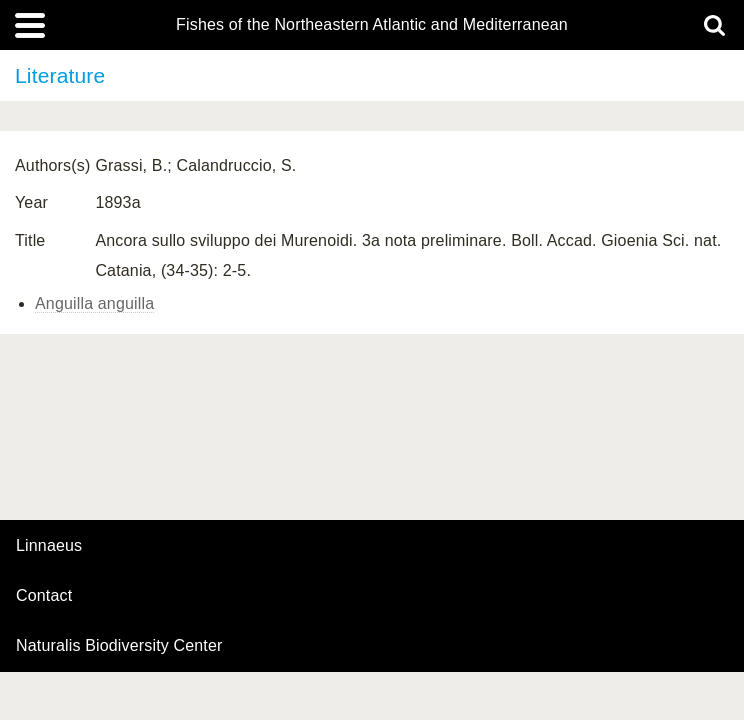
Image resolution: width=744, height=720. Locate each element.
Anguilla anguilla (94, 303)
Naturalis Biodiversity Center (119, 646)
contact (44, 595)
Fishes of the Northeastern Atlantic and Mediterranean (372, 25)
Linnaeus (49, 546)
